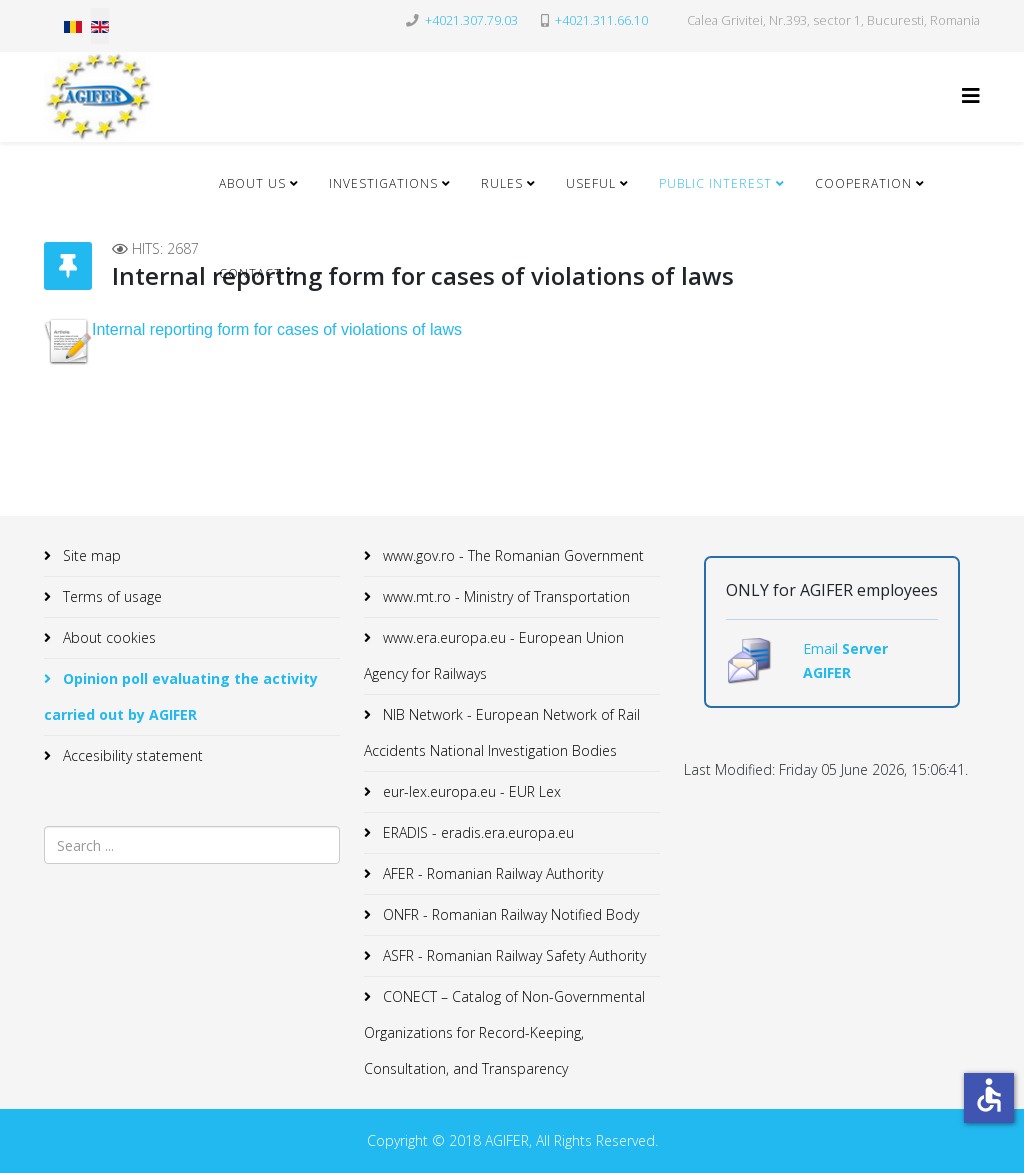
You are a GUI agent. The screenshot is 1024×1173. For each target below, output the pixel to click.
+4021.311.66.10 (601, 20)
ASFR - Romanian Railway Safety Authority (512, 955)
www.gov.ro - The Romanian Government (511, 555)
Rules (502, 183)
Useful (591, 183)
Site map (90, 555)
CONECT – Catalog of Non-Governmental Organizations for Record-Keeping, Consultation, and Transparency (504, 1032)
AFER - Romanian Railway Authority (491, 873)
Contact (250, 273)
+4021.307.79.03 (471, 20)
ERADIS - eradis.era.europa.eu (476, 832)
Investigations (383, 183)
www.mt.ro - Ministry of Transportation (504, 596)
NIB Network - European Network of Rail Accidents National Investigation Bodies (502, 732)
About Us (252, 183)
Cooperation (863, 183)
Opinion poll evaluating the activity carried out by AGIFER (181, 696)
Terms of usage (110, 596)
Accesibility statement (131, 755)
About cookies (107, 637)
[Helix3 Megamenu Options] (971, 95)
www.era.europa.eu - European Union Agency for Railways (494, 655)
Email (822, 648)
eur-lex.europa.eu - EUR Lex (470, 791)
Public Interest (715, 183)
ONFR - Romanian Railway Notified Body (509, 914)
